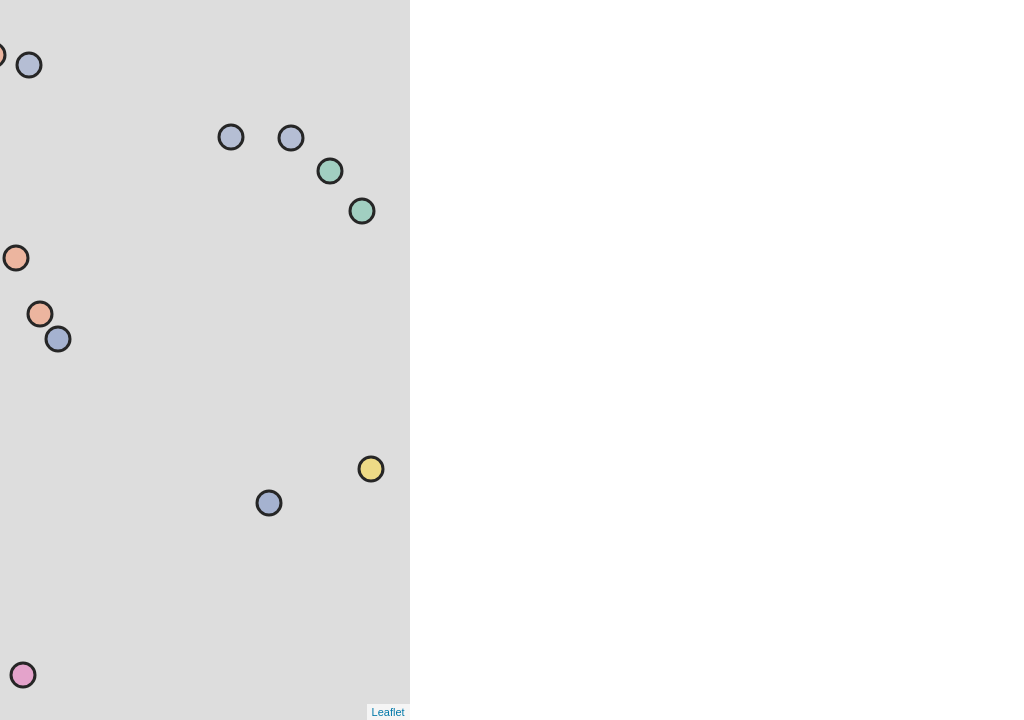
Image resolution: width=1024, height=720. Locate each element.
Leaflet (388, 712)
